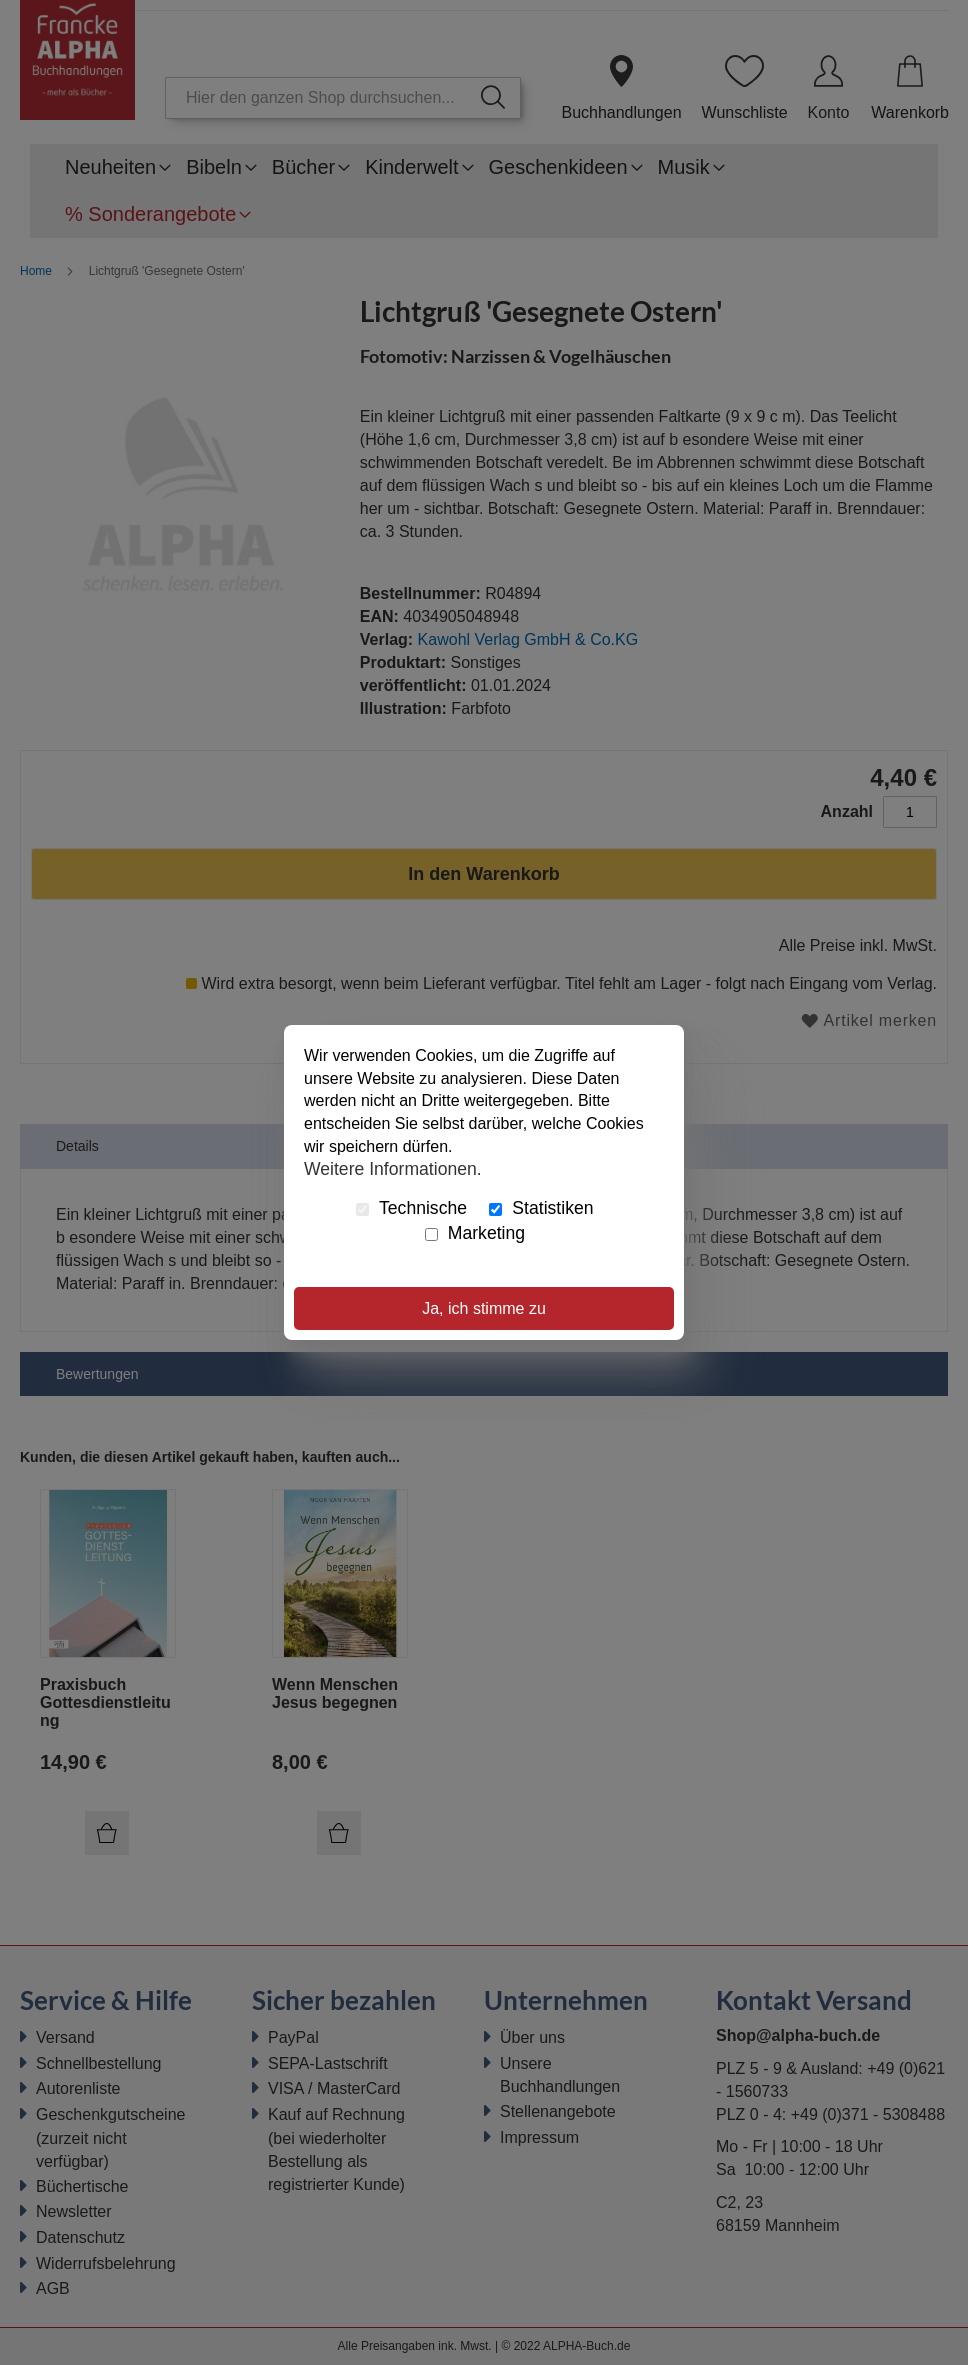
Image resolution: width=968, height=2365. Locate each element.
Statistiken (541, 1208)
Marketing (475, 1233)
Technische (411, 1208)
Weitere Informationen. (393, 1169)
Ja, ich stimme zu (484, 1308)
